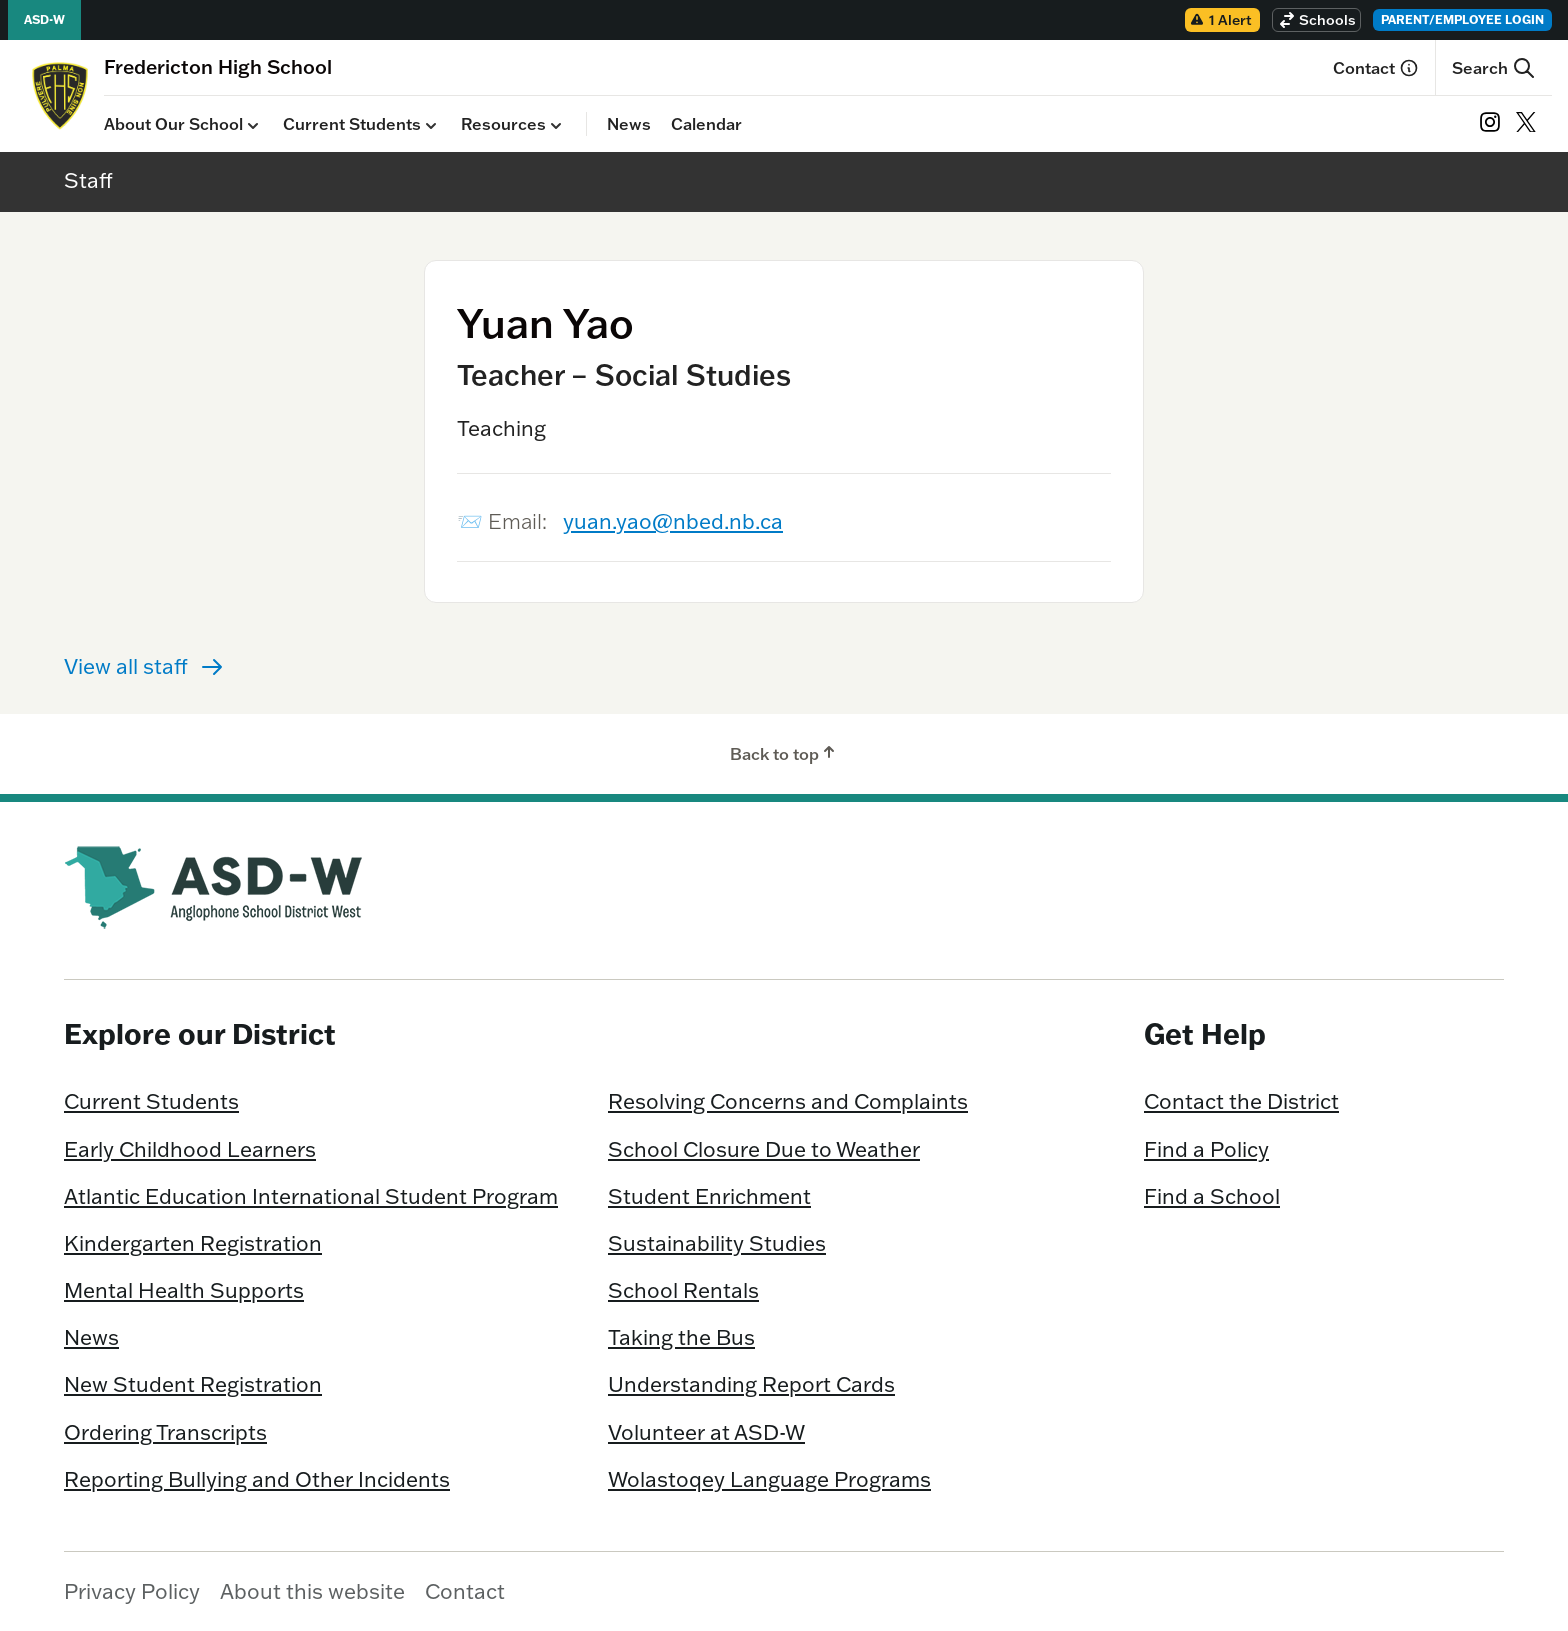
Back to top (784, 753)
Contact (1376, 68)
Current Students (362, 125)
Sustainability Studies (717, 1243)
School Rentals (683, 1290)
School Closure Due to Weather (764, 1149)
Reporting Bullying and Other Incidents (257, 1479)
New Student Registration (193, 1384)
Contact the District (1241, 1101)
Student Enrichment (709, 1196)
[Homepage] (218, 66)
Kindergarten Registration (193, 1243)
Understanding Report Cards (751, 1384)
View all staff (144, 666)
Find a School (1212, 1196)
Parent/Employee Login (1462, 19)
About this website (312, 1591)
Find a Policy (1206, 1149)
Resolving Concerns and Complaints (788, 1101)
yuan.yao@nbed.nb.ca (673, 521)
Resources (513, 125)
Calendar (706, 124)
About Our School (183, 125)
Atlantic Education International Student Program (311, 1196)
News (629, 124)
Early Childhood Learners (190, 1149)
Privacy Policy (132, 1591)
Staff (88, 180)
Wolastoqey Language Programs (769, 1479)
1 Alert (1220, 20)
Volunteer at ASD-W (706, 1432)
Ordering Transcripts (165, 1432)
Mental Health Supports (184, 1290)
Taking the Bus (681, 1337)
